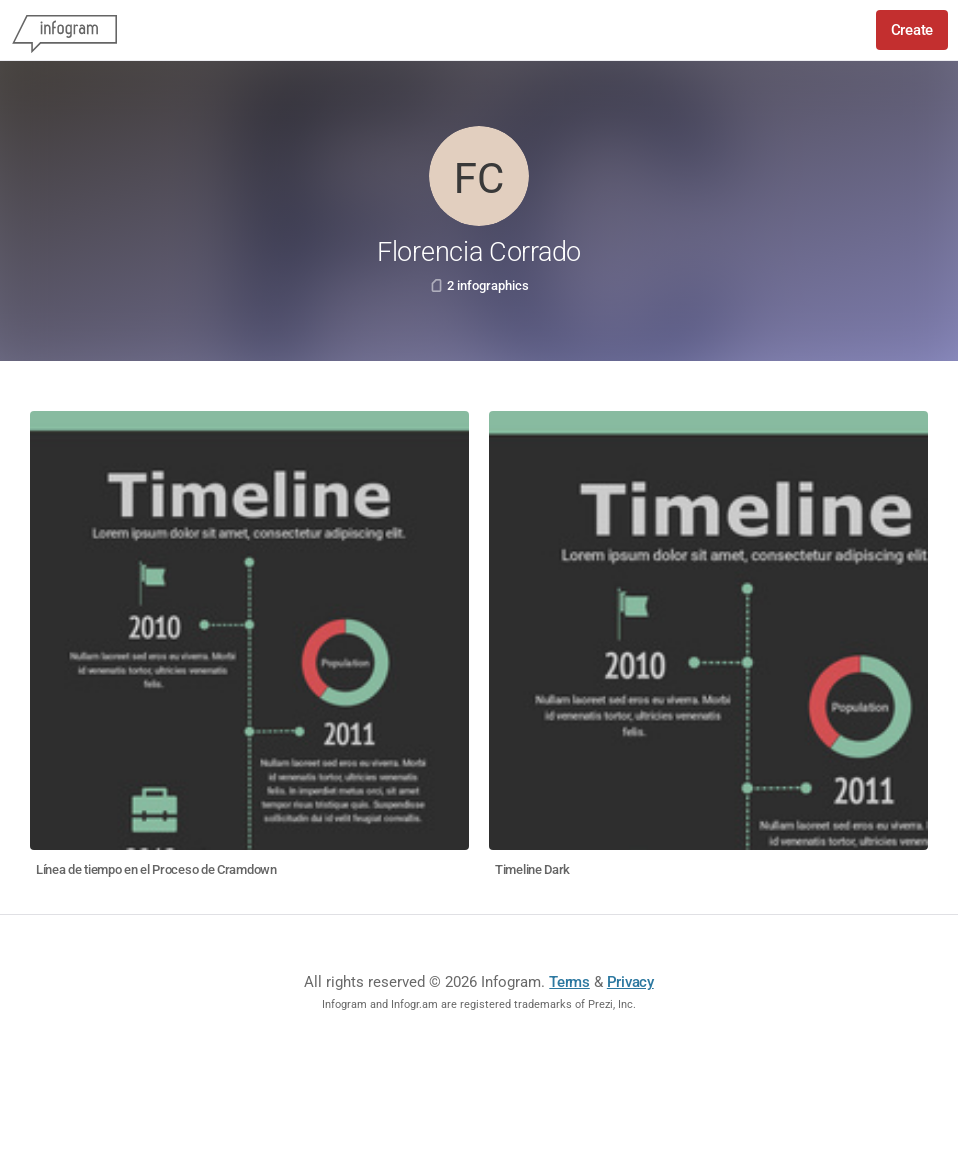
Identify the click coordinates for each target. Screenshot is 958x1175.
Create (912, 30)
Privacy (630, 982)
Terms (569, 982)
